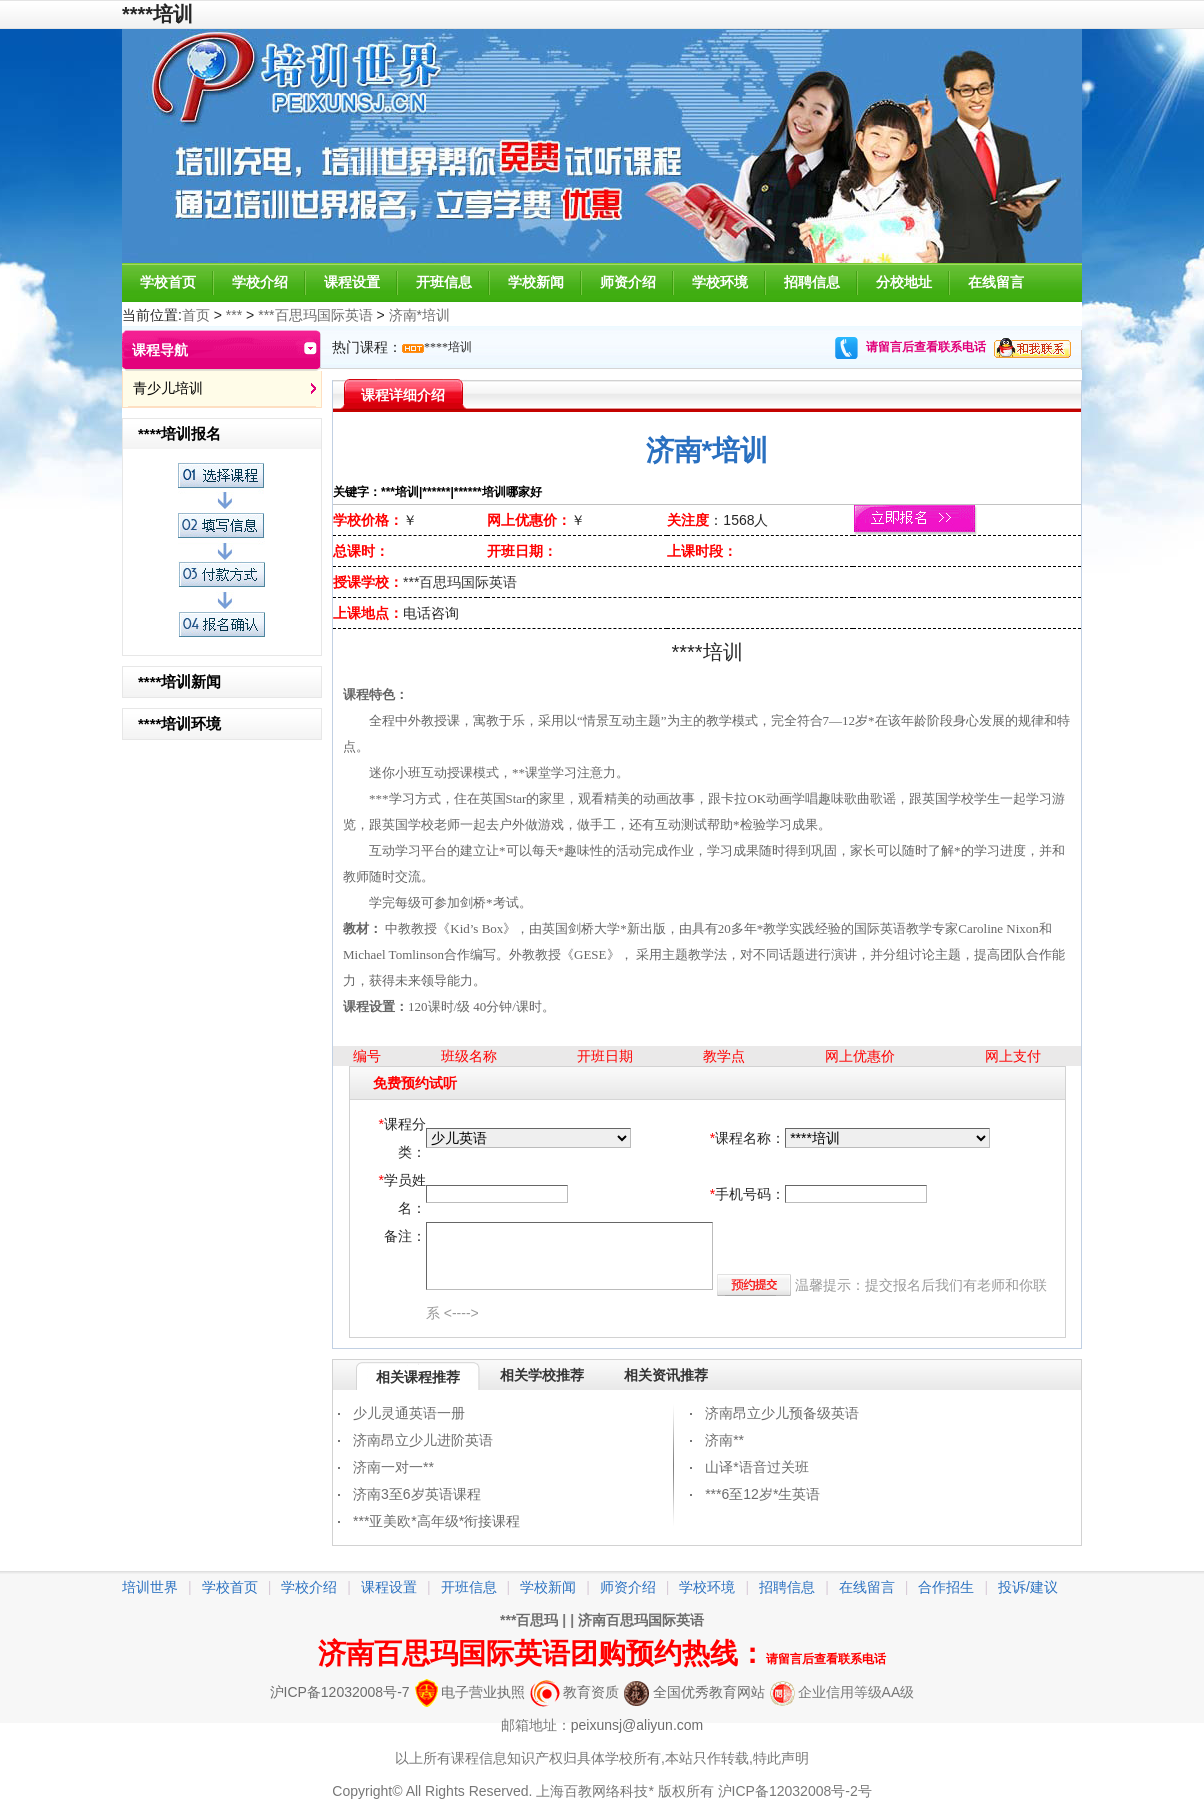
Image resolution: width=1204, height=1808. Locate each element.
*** (234, 315)
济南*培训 (419, 315)
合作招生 (946, 1587)
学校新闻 (536, 282)
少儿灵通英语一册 (409, 1413)
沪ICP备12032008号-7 (340, 1692)
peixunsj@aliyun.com (637, 1725)
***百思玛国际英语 (315, 315)
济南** (724, 1440)
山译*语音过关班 (756, 1467)
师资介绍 (628, 282)
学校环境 (720, 282)
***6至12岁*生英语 (762, 1494)
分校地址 (904, 282)
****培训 (448, 347)
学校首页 (168, 282)
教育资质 (574, 1692)
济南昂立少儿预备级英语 (782, 1413)
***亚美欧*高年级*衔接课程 (436, 1521)
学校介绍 (260, 282)
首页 (196, 315)
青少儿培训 (168, 388)
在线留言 (996, 282)
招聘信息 (812, 282)
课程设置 (352, 282)
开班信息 (444, 282)
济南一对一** (393, 1467)
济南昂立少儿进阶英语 (423, 1440)
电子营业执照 (470, 1692)
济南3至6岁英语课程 (417, 1494)
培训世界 (150, 1587)
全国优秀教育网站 (694, 1692)
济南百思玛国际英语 (641, 1620)
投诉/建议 (1028, 1587)
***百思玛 (529, 1620)
